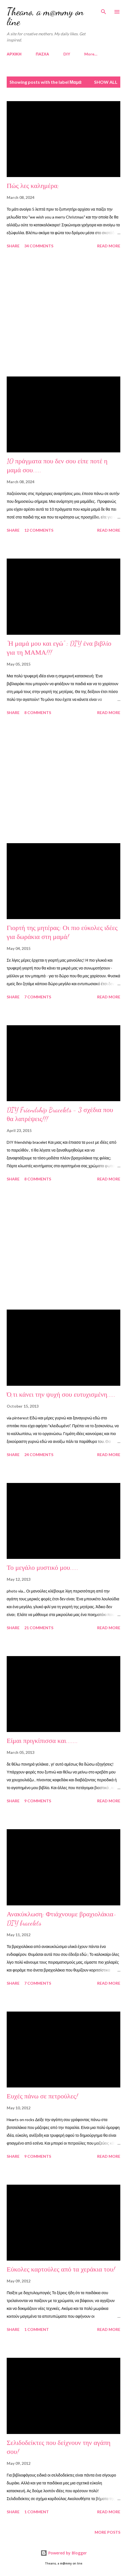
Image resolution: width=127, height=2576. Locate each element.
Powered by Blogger (63, 2553)
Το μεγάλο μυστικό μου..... (42, 1568)
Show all (106, 82)
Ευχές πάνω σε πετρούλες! (42, 2096)
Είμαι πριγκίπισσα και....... (42, 1741)
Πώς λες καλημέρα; (33, 186)
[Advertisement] (63, 313)
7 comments (37, 996)
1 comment (36, 2329)
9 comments (37, 1800)
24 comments (38, 1454)
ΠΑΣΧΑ (42, 54)
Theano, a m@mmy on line (45, 17)
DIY (66, 54)
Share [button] (13, 245)
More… (90, 54)
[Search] (103, 10)
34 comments (38, 245)
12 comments (38, 530)
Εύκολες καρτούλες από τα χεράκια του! (61, 2269)
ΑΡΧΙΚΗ (14, 54)
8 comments (37, 712)
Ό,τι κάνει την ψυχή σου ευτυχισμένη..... (61, 1395)
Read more (108, 245)
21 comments (38, 1627)
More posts (107, 2532)
